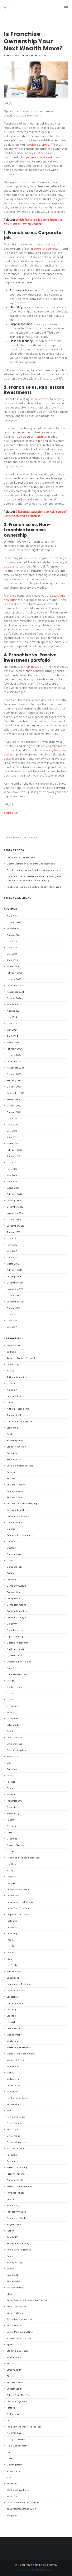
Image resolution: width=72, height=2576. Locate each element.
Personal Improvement (19, 2187)
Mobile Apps (14, 2066)
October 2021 (14, 1087)
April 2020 (12, 1137)
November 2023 (15, 1068)
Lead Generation (16, 1991)
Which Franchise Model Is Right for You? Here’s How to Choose (33, 222)
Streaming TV (14, 2370)
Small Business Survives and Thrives (27, 2300)
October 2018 (14, 1220)
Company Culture (16, 1586)
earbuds (11, 1712)
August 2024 (14, 1011)
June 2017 (12, 1321)
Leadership (13, 1997)
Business (12, 1478)
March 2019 (13, 1188)
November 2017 (15, 1289)
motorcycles (13, 2085)
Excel (9, 1763)
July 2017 (11, 1314)
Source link (11, 813)
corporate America (46, 249)
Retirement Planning (18, 2243)
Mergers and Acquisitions (21, 2054)
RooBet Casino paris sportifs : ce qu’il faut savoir (34, 887)
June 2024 (12, 1024)
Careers (11, 1529)
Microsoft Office (15, 2060)
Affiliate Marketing (17, 1377)
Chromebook (14, 1554)
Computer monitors (18, 1605)
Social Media (14, 2326)
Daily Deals (13, 1668)
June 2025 (12, 948)
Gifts (9, 1833)
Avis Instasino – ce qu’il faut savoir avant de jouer (34, 870)
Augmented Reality (17, 1415)
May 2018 (12, 1251)
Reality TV (12, 2237)
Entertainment (15, 1738)
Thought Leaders (16, 2440)
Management (14, 2035)
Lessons (11, 2016)
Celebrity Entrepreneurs (20, 1535)
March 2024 (13, 1043)
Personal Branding (17, 2168)
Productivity (13, 2206)
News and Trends (16, 2117)
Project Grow (14, 2225)
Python (10, 2231)
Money (10, 2073)
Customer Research (17, 1643)
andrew (14, 55)
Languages (13, 1978)
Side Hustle (13, 2275)
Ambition (12, 1390)
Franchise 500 (14, 1801)
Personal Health (15, 2180)
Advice (10, 1371)
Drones (11, 1693)
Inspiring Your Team (18, 1915)
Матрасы (12, 2515)
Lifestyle (11, 2022)
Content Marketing (17, 1611)
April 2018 (12, 1258)
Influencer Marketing (18, 1889)
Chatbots (12, 1542)
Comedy (11, 1580)
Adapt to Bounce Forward (21, 1358)
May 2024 (12, 1030)
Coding (11, 1573)
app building (14, 1396)
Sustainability (14, 2389)
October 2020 (14, 1106)
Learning (12, 2010)
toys (9, 2452)
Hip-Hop (11, 1864)
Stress (10, 2376)
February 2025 (14, 973)
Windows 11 (13, 2484)
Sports (10, 2345)
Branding (12, 1453)
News (10, 2111)
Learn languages (16, 2003)
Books (10, 1434)
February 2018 (14, 1270)
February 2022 (14, 1081)
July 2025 (12, 941)
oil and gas (13, 2130)
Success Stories (15, 2383)
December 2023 (15, 1062)
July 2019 (11, 1163)
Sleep (10, 2294)
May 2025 (12, 954)
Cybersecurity (14, 1655)
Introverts (12, 1927)
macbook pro (14, 2029)
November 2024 (15, 992)
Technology (13, 2414)
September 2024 (16, 1005)
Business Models (16, 1491)
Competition (14, 1592)
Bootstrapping (15, 1441)
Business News (15, 1497)
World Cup (12, 2496)
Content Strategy (16, 1618)
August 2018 (14, 1232)
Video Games (14, 2471)
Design (10, 1681)
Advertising (13, 1365)
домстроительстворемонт (21, 2509)
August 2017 (13, 1308)
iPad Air (11, 1940)
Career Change (15, 1523)
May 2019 (12, 1175)
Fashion (11, 1782)
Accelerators (13, 1346)
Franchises (13, 1807)
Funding (11, 1820)
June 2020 (12, 1125)
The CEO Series (15, 2433)
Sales (10, 2256)
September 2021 (15, 1093)
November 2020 (15, 1099)
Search (10, 2269)
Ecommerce (13, 1719)
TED (9, 2421)
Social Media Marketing (20, 2332)
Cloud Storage (15, 1567)
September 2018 (15, 1226)
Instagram (12, 1921)
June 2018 (12, 1245)
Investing (12, 1934)
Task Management (17, 2402)
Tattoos (11, 2408)
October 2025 (14, 922)
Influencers (13, 1896)
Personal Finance (16, 2174)
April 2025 (12, 960)
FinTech (11, 1795)
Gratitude (12, 1839)
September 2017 (15, 1302)
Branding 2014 (14, 1459)
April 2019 (12, 1182)
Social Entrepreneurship (20, 2319)
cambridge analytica (18, 1516)
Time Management (17, 2446)
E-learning (12, 1706)
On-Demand (13, 2136)
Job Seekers (13, 1965)
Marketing (12, 2041)
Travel (10, 2458)
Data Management (17, 1674)
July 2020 (12, 1118)
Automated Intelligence (19, 1422)
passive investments (40, 157)
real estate (41, 399)
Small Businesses (16, 2307)
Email (10, 1731)
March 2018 (13, 1264)
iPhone (10, 1953)
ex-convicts (13, 1757)
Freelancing (13, 1814)
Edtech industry (15, 1725)
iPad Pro (11, 1946)
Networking (13, 2104)
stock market (14, 2357)
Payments (12, 2161)
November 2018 (15, 1213)
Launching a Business (19, 1984)
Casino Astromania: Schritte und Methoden (31, 864)
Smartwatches (15, 2313)
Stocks (10, 2364)
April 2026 (12, 916)
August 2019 (13, 1156)
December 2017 (15, 1283)
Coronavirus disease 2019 (21, 857)
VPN (9, 2477)
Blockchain (13, 1428)
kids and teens (15, 1972)
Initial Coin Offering (18, 1908)
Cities (10, 1561)
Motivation (13, 2079)
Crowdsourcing (15, 1630)
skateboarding (15, 2288)
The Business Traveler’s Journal (24, 2427)
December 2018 (15, 1207)
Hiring (10, 1870)
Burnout (11, 1472)
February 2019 (14, 1194)
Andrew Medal (37, 2570)
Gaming (11, 1826)
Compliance (13, 1599)
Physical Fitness (15, 2193)
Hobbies (11, 1877)
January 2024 (14, 1055)
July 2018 (12, 1239)
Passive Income (15, 2149)
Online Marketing (16, 2142)
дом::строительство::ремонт (23, 2503)
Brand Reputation (16, 1447)
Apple (10, 1403)
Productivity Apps (16, 2212)
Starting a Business (18, 2351)
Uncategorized (15, 2465)
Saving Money (14, 2262)
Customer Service (16, 1649)
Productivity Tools (16, 2218)
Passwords (13, 2155)
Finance (11, 1788)
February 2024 (14, 1049)
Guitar (10, 1851)
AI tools (11, 1384)
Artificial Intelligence (18, 1409)
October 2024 (14, 998)
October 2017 (14, 1295)
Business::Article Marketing (22, 1504)
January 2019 (14, 1201)
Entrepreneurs (14, 1744)
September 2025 (16, 929)
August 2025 (14, 935)
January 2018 (14, 1277)
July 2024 (12, 1017)
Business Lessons (16, 1485)
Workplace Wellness (18, 2490)
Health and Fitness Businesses (24, 1858)
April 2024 (12, 1036)
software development (19, 2338)
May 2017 (12, 1327)
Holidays (11, 1883)
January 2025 (14, 979)
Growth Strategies (17, 1845)
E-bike (10, 1700)
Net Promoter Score (17, 2098)
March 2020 (13, 1144)
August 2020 (14, 1112)
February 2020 (15, 1150)
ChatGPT (11, 1548)
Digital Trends (14, 1687)
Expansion (12, 1769)
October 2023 (14, 1074)
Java (9, 1959)
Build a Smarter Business (21, 1466)
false (9, 1776)
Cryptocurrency (15, 1637)
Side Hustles (13, 2281)
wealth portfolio (38, 145)
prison (10, 2199)
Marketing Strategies (18, 2047)
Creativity (12, 1624)
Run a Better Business (19, 2250)
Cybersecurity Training (19, 1662)
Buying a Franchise (17, 1510)
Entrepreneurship (16, 1750)
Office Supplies (15, 2123)
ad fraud (11, 1352)
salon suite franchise (33, 437)
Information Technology (20, 1902)
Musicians (12, 2092)
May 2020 (12, 1131)
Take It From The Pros (18, 2395)
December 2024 (15, 986)
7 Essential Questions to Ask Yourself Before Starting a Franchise (35, 514)
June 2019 (12, 1169)
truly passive (32, 667)
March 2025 (13, 967)
